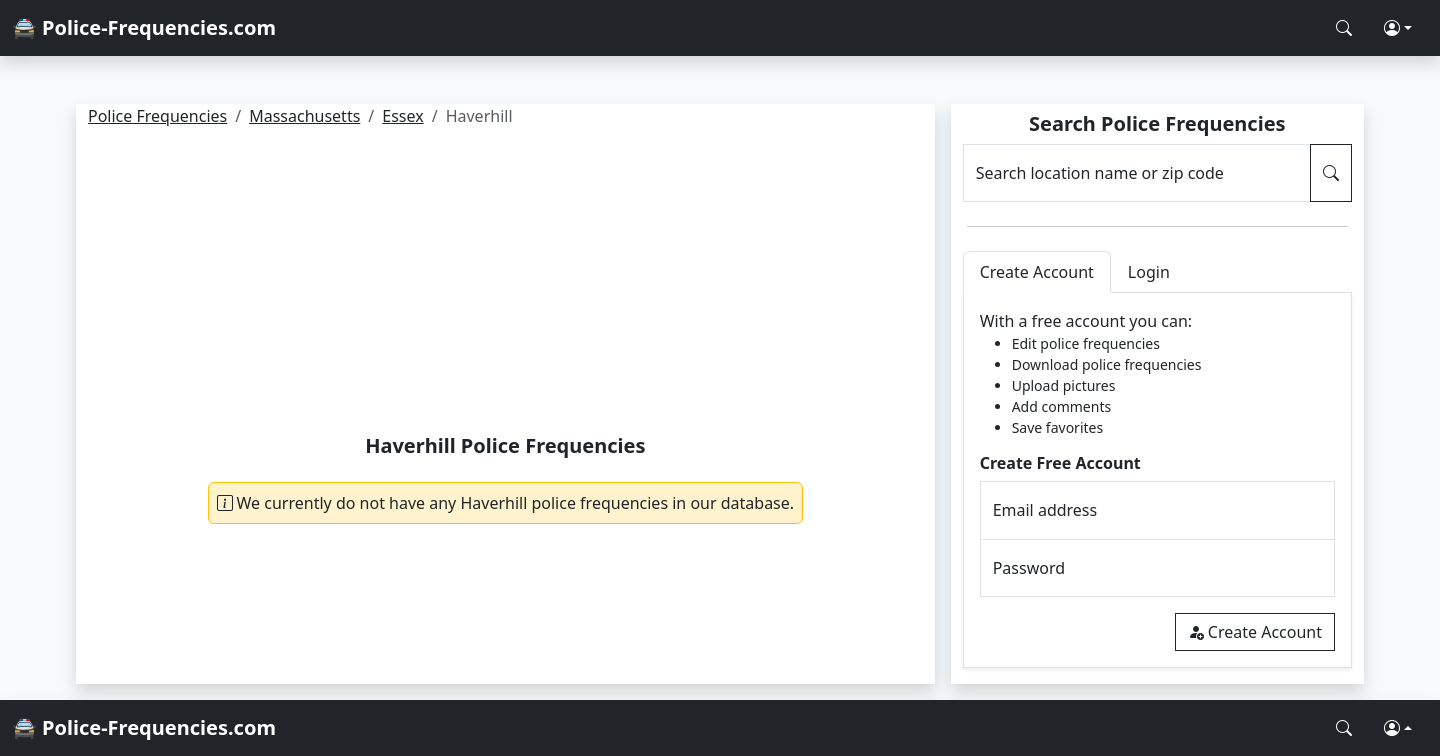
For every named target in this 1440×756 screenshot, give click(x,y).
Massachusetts (304, 116)
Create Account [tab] (1037, 272)
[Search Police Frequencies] (1344, 28)
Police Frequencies (157, 116)
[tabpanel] (1157, 480)
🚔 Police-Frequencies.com (144, 27)
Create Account (1255, 632)
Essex (402, 116)
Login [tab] (1149, 272)
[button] (1398, 28)
